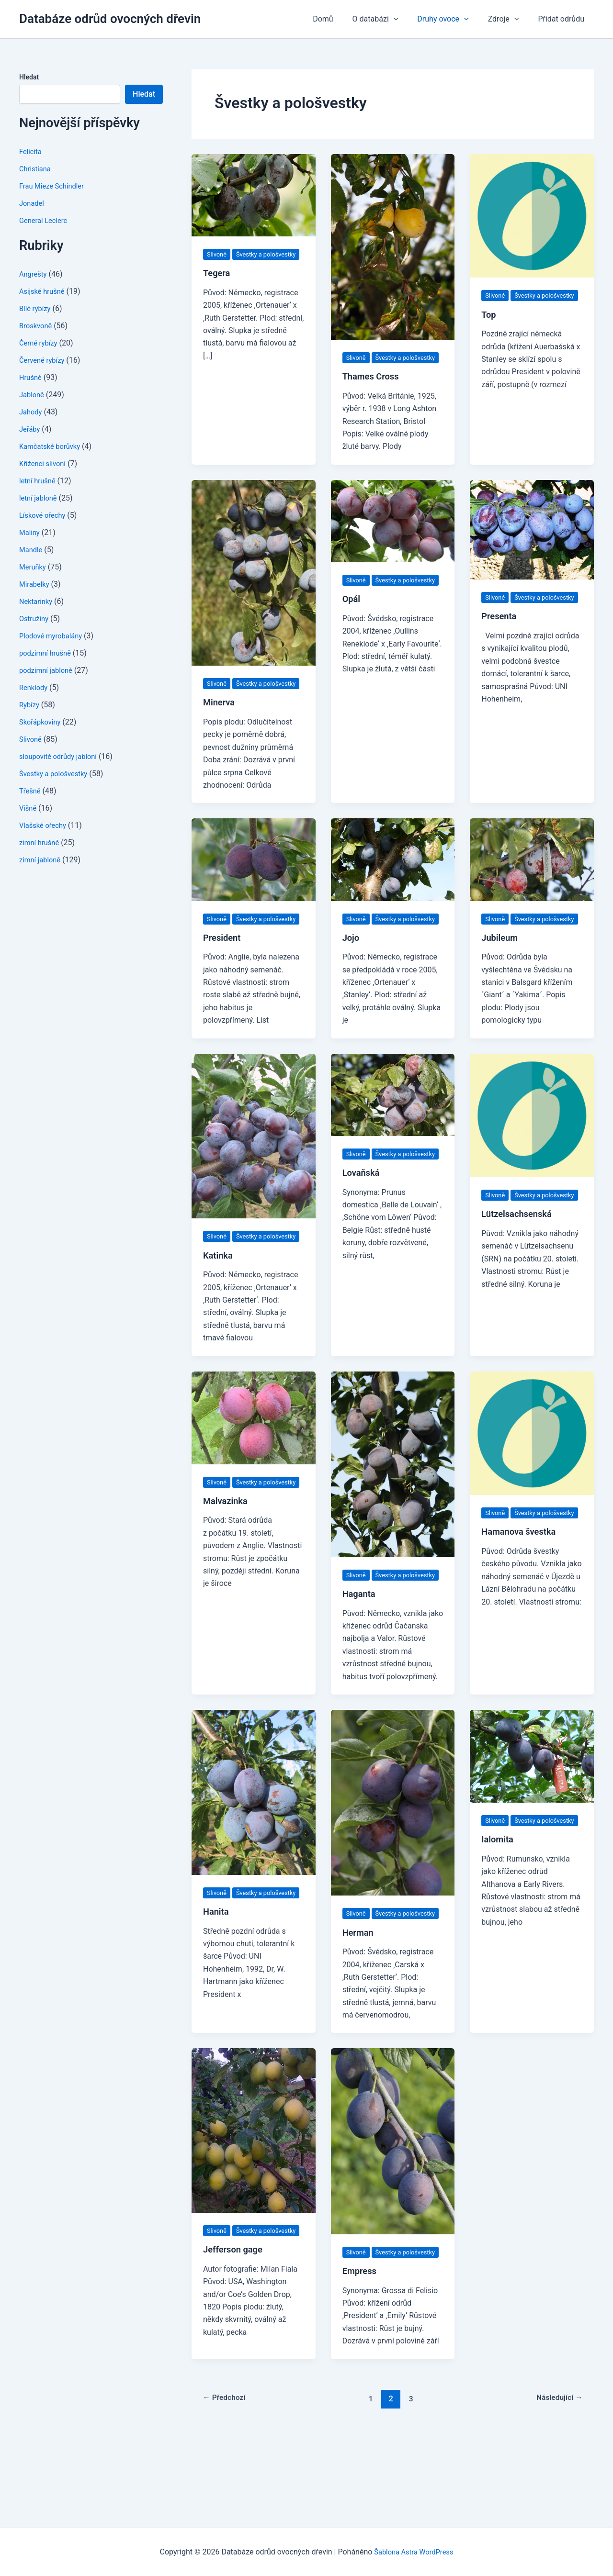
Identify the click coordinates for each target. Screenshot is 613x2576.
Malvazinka (227, 1564)
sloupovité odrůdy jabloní (61, 756)
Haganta (360, 1656)
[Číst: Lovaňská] (393, 1132)
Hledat (29, 77)
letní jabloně (39, 497)
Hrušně (31, 377)
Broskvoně (37, 325)
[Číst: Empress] (393, 2216)
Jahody (31, 411)
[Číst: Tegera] (254, 194)
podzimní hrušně (47, 653)
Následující (556, 2486)
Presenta (500, 641)
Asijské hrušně (44, 291)
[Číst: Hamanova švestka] (532, 1483)
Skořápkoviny (42, 721)
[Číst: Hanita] (254, 1855)
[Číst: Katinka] (254, 1173)
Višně (28, 808)
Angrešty (34, 274)
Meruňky (33, 566)
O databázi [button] (389, 19)
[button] (407, 19)
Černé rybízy (40, 342)
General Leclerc (45, 220)
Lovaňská (362, 1223)
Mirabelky (35, 584)
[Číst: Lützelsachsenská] (532, 1152)
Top (489, 327)
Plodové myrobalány (53, 635)
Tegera (218, 285)
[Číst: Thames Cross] (393, 246)
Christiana (36, 168)
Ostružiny (35, 618)
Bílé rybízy (36, 308)
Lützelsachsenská (519, 1264)
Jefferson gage (235, 2337)
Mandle (32, 549)
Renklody (34, 687)
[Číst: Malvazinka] (254, 1467)
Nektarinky (37, 601)
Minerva (220, 727)
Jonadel (32, 203)
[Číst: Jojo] (393, 884)
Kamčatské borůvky (52, 446)
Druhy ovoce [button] (452, 19)
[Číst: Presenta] (532, 541)
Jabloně (32, 394)
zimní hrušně (41, 842)
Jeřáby (30, 429)
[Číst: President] (254, 884)
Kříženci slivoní (44, 463)
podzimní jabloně (48, 670)
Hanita (217, 1987)
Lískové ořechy (44, 515)
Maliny (30, 532)
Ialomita (498, 1915)
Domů (340, 18)
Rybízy (30, 704)
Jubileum (501, 975)
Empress (361, 2359)
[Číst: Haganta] (393, 1514)
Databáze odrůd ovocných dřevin (110, 18)
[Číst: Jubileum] (532, 884)
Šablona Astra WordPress (413, 2551)
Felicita (31, 151)
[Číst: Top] (532, 215)
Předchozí (227, 2486)
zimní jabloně (41, 859)
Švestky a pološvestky (56, 773)
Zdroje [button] (509, 19)
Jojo (351, 975)
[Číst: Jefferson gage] (254, 2205)
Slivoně (31, 739)
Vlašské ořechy (44, 825)
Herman (359, 2008)
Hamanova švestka (522, 1594)
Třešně (31, 790)
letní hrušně (39, 480)
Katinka (219, 1305)
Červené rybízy (43, 360)
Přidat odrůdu (563, 18)
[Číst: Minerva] (254, 585)
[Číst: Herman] (393, 1865)
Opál (352, 624)
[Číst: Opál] (393, 533)
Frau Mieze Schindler (54, 185)
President (223, 975)
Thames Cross (373, 389)
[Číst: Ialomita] (532, 1818)
